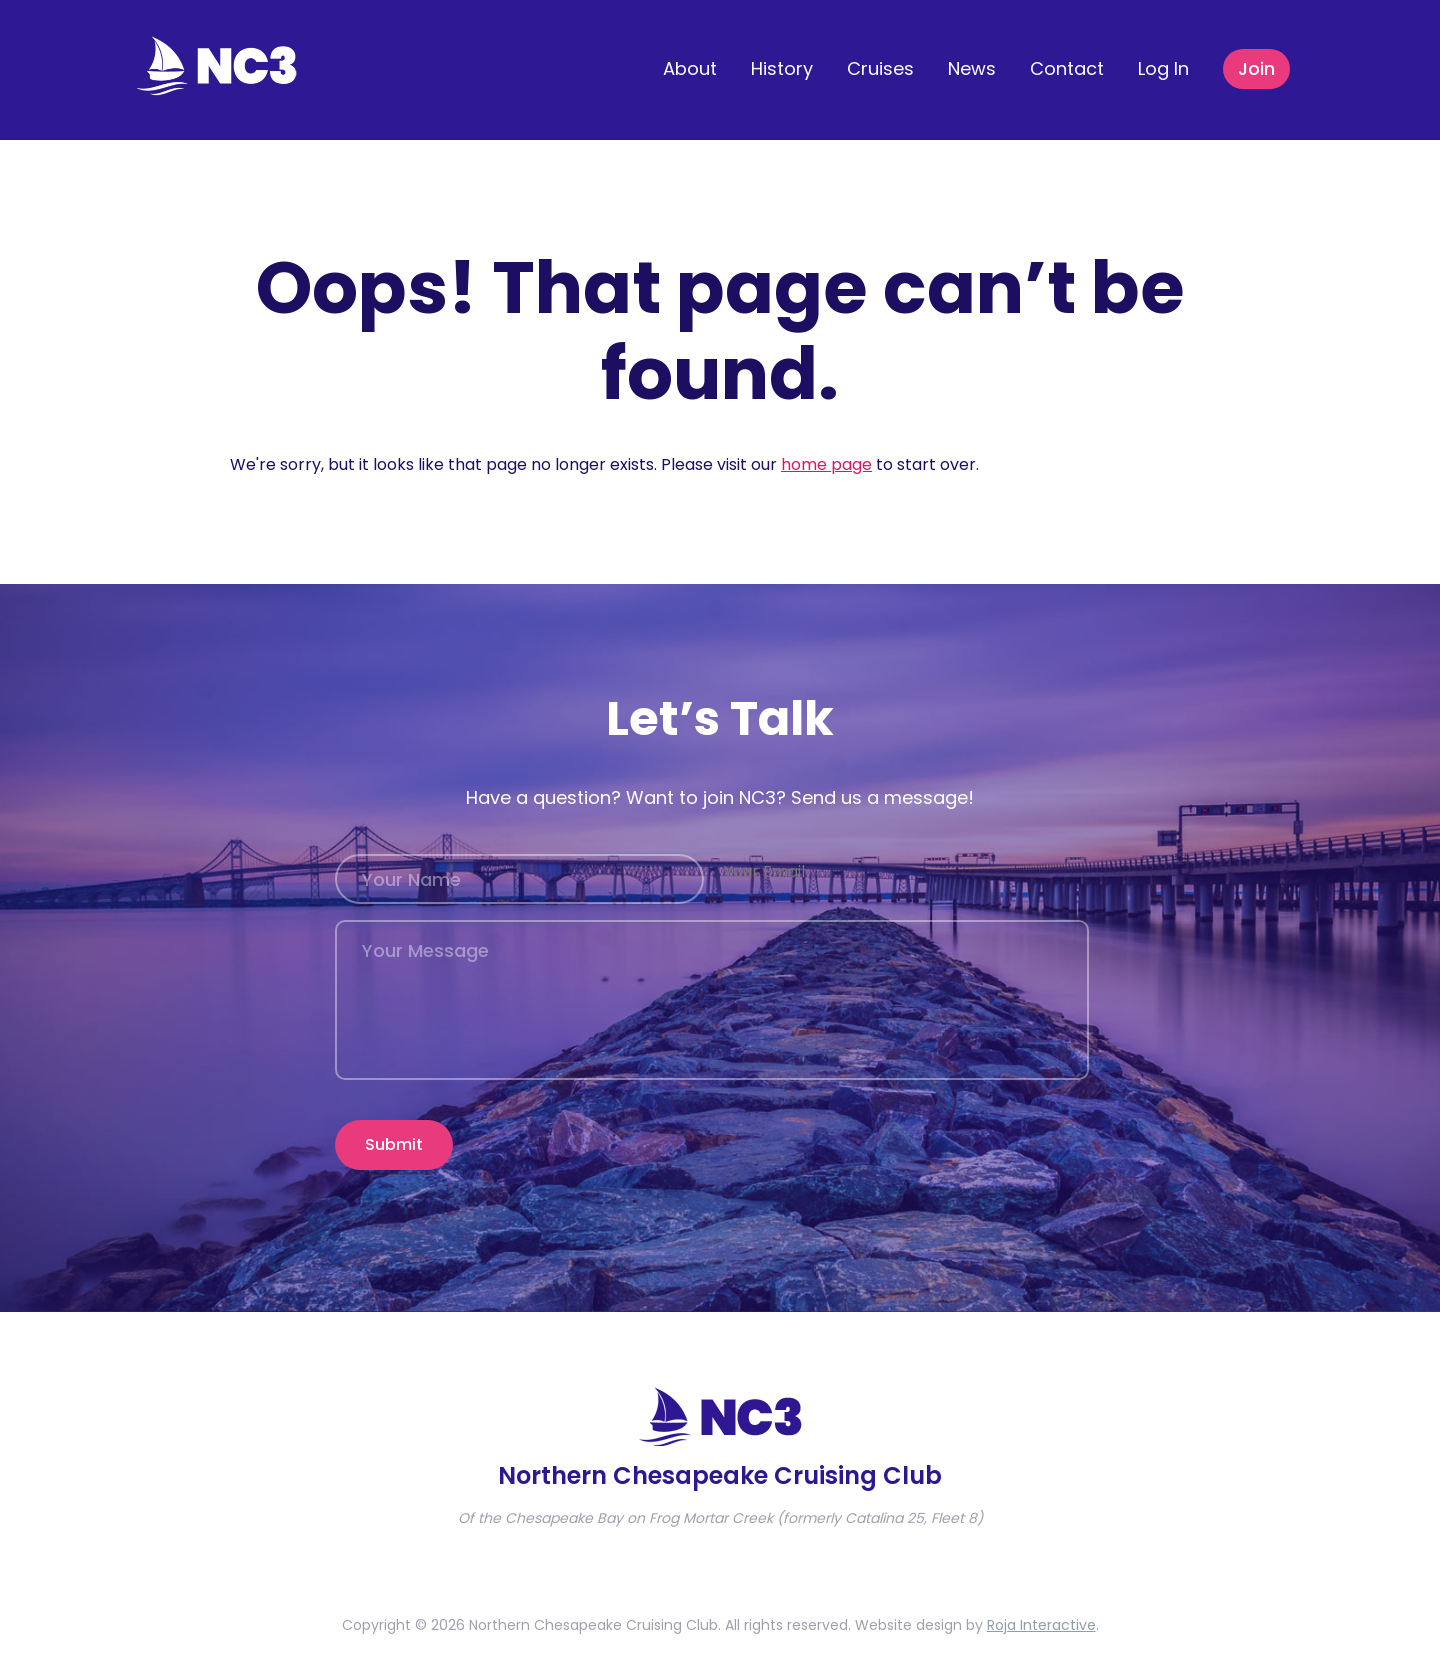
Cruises (880, 68)
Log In (1163, 68)
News (972, 68)
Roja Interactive (1041, 1610)
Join (1256, 68)
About (690, 68)
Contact (1067, 68)
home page (826, 464)
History (782, 68)
